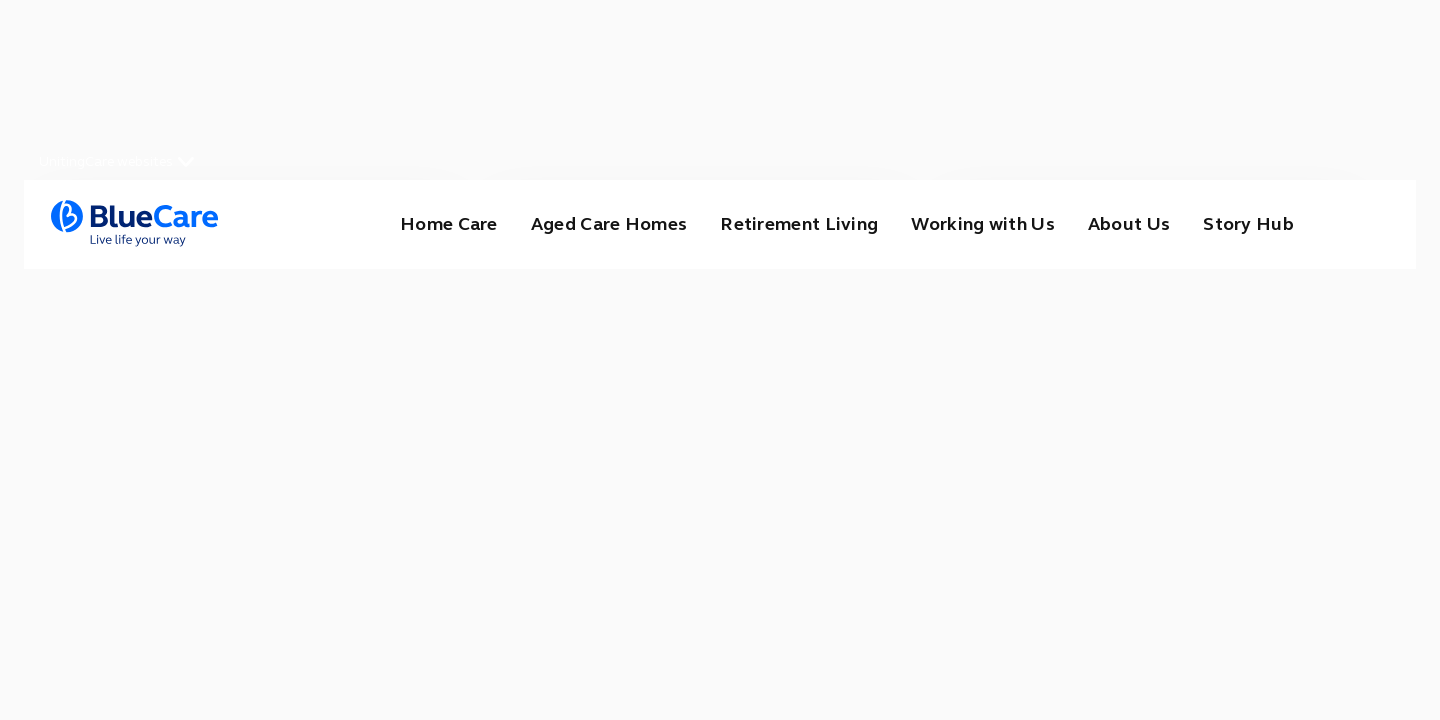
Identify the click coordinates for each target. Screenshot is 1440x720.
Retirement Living (799, 224)
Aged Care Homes (609, 224)
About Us (1129, 224)
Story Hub (1248, 224)
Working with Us (983, 224)
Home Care (449, 224)
